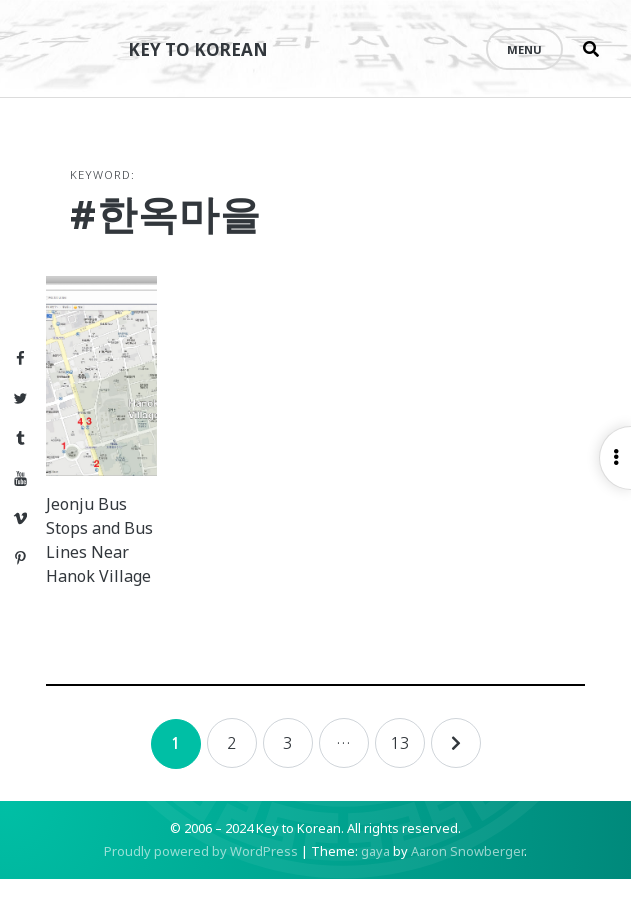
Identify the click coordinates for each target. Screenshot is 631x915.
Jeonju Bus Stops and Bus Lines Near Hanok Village (109, 564)
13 (400, 779)
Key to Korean (205, 48)
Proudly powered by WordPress (201, 887)
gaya (375, 887)
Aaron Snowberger (467, 887)
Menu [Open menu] (524, 49)
